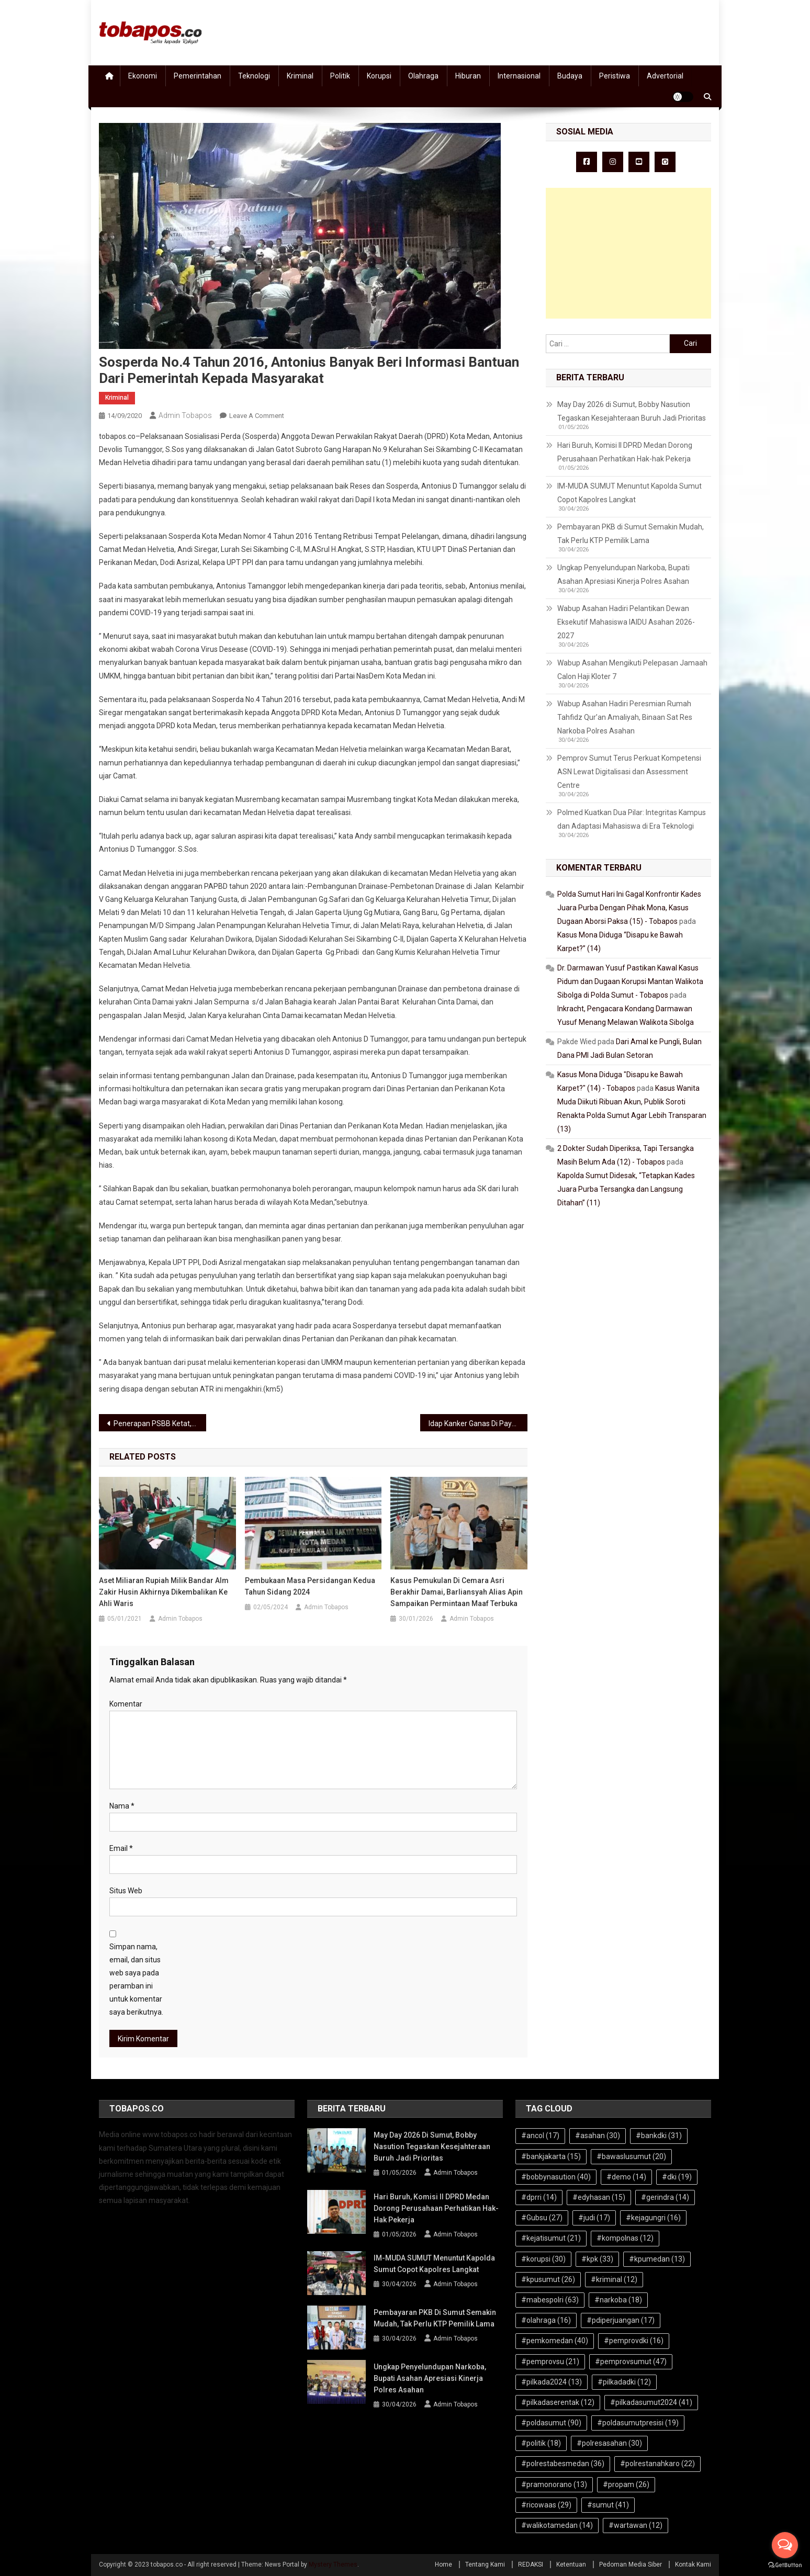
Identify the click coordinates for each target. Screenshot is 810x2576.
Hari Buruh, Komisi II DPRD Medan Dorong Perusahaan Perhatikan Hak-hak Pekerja (624, 452)
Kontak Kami (693, 2564)
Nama (121, 1806)
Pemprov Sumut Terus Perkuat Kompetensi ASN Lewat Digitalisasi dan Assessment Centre (629, 771)
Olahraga (423, 76)
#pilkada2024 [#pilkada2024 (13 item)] (551, 2382)
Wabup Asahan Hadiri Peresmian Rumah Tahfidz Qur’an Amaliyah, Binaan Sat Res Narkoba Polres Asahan (624, 717)
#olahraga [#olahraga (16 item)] (546, 2320)
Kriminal (300, 76)
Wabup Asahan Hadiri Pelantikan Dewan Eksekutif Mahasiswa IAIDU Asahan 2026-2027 (626, 622)
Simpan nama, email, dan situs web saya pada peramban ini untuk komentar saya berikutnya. (136, 1979)
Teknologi (254, 76)
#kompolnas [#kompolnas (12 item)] (625, 2238)
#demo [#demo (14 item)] (626, 2177)
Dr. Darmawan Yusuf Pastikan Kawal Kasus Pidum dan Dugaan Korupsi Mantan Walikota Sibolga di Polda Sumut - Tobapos (630, 981)
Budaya (569, 76)
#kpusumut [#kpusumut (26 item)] (548, 2279)
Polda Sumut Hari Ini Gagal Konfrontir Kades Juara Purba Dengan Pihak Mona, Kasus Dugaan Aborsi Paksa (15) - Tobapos (629, 907)
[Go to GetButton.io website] (785, 2565)
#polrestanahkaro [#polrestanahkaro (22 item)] (657, 2463)
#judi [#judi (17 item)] (594, 2217)
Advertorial (665, 76)
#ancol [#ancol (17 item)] (540, 2135)
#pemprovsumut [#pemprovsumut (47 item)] (631, 2361)
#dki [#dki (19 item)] (677, 2177)
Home (443, 2564)
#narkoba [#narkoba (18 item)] (618, 2300)
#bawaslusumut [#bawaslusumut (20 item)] (631, 2156)
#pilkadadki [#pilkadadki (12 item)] (624, 2382)
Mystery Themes (333, 2564)
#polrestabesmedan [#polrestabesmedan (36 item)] (562, 2463)
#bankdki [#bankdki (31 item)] (659, 2135)
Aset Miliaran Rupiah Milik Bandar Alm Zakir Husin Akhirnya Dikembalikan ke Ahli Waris (164, 1592)
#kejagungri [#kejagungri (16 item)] (653, 2217)
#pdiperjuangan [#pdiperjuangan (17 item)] (621, 2320)
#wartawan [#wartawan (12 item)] (635, 2525)
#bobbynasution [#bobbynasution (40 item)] (556, 2177)
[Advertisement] (628, 253)
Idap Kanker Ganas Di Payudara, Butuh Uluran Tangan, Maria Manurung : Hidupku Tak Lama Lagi (478, 1423)
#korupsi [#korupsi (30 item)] (543, 2259)
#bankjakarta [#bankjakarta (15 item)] (551, 2156)
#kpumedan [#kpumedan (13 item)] (657, 2259)
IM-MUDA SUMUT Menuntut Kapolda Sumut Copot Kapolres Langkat (629, 493)
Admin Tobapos (185, 415)
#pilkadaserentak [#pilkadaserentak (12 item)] (557, 2402)
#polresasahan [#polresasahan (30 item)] (609, 2443)
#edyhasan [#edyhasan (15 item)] (598, 2197)
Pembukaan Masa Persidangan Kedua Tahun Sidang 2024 (310, 1586)
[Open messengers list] (785, 2545)
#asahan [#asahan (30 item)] (597, 2135)
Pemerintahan (197, 76)
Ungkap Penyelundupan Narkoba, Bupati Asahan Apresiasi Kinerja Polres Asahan (623, 574)
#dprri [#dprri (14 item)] (539, 2197)
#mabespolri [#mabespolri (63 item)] (550, 2300)
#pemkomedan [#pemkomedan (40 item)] (554, 2340)
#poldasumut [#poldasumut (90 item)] (551, 2423)
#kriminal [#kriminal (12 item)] (614, 2279)
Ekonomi (142, 76)
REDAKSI (530, 2564)
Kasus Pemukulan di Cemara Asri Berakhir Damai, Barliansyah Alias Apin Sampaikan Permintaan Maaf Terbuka (456, 1592)
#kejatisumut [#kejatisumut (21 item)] (551, 2238)
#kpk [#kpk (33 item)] (597, 2259)
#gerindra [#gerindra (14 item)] (665, 2197)
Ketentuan (571, 2564)
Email (121, 1848)
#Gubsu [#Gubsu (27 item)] (541, 2217)
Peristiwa (614, 76)
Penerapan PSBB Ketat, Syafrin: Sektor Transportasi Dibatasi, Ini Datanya (160, 1423)
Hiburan (468, 76)
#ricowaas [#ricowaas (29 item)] (546, 2505)
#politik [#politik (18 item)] (541, 2443)
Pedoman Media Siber (630, 2564)
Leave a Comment (256, 416)
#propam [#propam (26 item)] (626, 2484)
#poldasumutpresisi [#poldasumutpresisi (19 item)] (638, 2423)
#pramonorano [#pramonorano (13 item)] (554, 2484)
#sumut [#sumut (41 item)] (608, 2505)
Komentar (125, 1704)
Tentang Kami (485, 2564)
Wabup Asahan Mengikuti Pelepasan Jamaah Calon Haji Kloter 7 (632, 670)
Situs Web (125, 1890)
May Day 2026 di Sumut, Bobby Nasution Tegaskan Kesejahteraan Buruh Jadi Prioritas (631, 411)
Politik (340, 76)
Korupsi (379, 76)
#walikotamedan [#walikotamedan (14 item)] (557, 2525)
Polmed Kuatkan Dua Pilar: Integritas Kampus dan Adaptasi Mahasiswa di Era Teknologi (631, 819)
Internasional (519, 76)
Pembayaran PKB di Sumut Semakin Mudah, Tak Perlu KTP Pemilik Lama (630, 534)
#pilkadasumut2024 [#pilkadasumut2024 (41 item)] (651, 2402)
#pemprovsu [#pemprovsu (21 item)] (550, 2361)
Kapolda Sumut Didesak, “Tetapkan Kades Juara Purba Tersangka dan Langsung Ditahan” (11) (626, 1189)
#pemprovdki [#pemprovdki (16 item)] (633, 2340)
